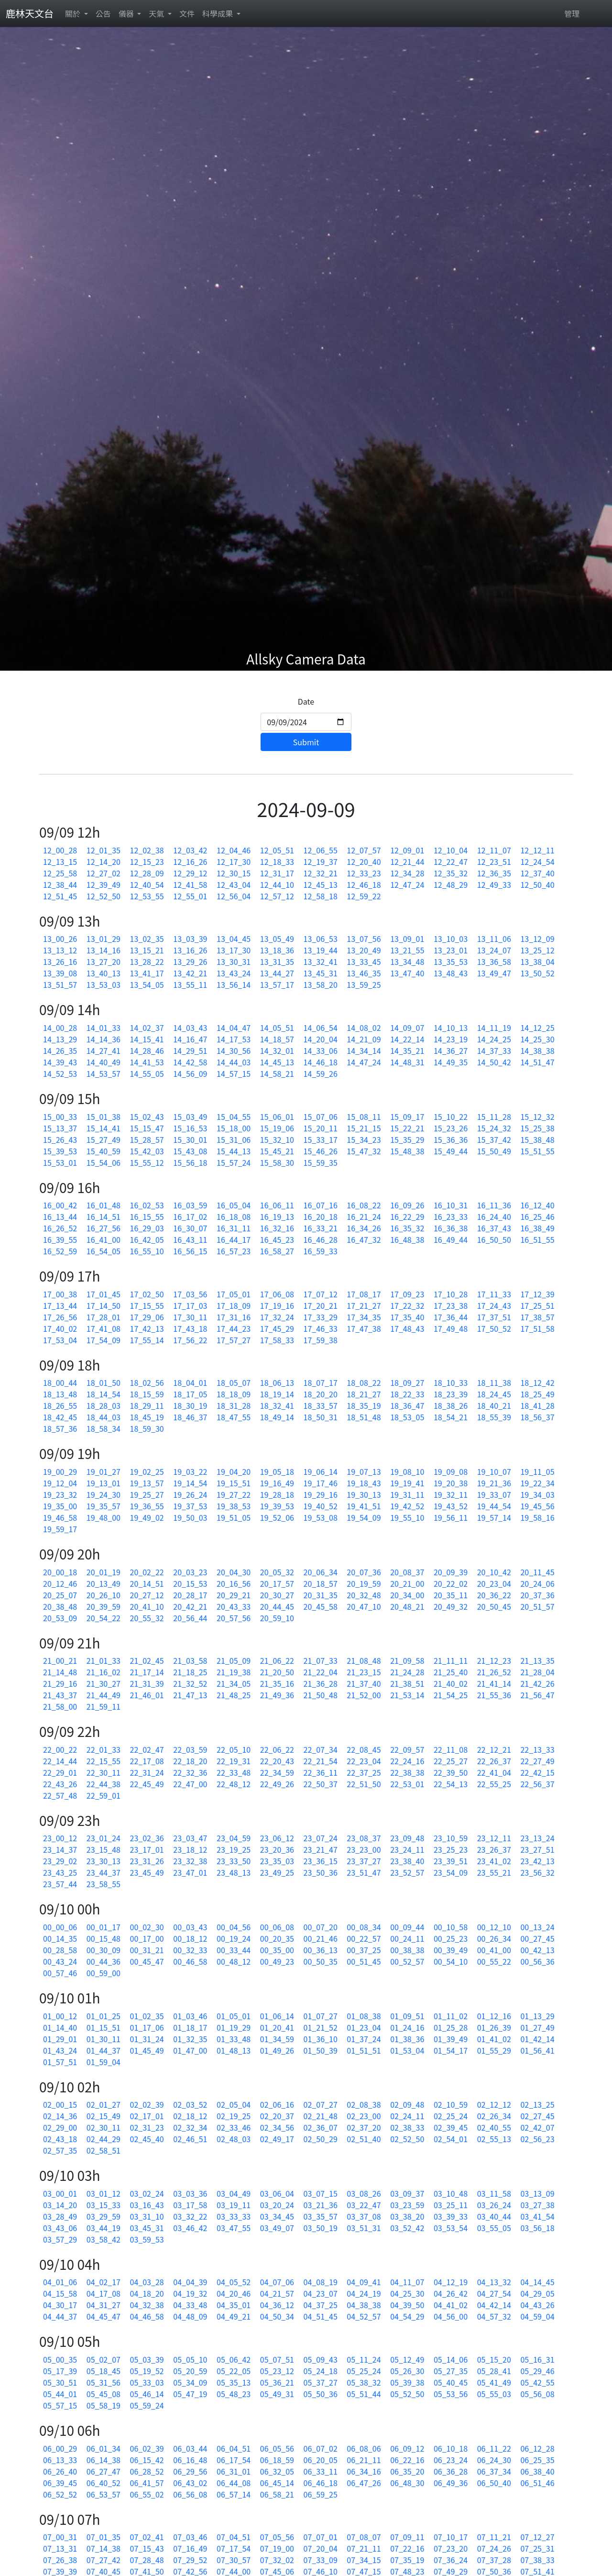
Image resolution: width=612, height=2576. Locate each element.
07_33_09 (321, 2559)
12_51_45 (60, 896)
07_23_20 (451, 2548)
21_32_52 (190, 1683)
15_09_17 (407, 1116)
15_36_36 (451, 1139)
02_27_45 (537, 2116)
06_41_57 (147, 2482)
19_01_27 (103, 1471)
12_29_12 (190, 873)
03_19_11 (234, 2205)
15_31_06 (234, 1139)
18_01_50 (103, 1382)
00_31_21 (147, 1950)
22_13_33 (537, 1749)
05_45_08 (103, 2393)
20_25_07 (60, 1595)
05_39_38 (407, 2382)
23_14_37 (60, 1849)
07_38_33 (537, 2559)
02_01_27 (103, 2104)
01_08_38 (364, 2016)
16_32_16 (277, 1228)
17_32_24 (277, 1317)
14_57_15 (234, 1073)
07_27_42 (103, 2559)
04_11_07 (407, 2282)
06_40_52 (103, 2482)
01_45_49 (147, 2050)
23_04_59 (234, 1838)
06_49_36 (451, 2482)
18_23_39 (451, 1394)
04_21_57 (277, 2293)
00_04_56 (234, 1927)
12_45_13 (321, 884)
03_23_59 (407, 2205)
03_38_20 (407, 2216)
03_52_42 (407, 2227)
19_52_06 (277, 1517)
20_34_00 (407, 1595)
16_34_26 (364, 1228)
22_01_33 (103, 1749)
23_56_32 (537, 1872)
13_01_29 (103, 938)
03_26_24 (494, 2205)
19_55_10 (407, 1517)
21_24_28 (407, 1672)
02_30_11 (103, 2127)
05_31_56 (103, 2382)
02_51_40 (364, 2139)
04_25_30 (407, 2293)
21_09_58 (407, 1660)
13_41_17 (147, 973)
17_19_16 (277, 1305)
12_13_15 (60, 861)
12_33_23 (364, 873)
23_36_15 (321, 1861)
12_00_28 (60, 850)
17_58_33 (277, 1340)
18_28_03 (103, 1405)
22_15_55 (103, 1761)
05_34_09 (190, 2382)
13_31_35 (277, 961)
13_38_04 (537, 961)
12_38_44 (60, 884)
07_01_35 (103, 2537)
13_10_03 (451, 938)
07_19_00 (277, 2548)
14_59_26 (321, 1073)
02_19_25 (234, 2116)
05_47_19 (190, 2393)
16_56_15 (190, 1251)
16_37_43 (494, 1228)
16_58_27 (277, 1251)
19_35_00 (60, 1506)
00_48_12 (234, 1961)
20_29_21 (234, 1595)
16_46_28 (321, 1239)
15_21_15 (364, 1128)
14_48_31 (407, 1062)
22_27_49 (537, 1761)
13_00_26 (60, 938)
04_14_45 (537, 2282)
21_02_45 (147, 1660)
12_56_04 (234, 896)
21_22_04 (321, 1672)
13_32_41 (321, 961)
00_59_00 (103, 1973)
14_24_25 (494, 1039)
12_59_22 (364, 896)
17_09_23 (407, 1294)
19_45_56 (537, 1506)
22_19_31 (234, 1761)
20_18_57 (321, 1583)
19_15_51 (234, 1483)
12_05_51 (277, 850)
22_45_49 (147, 1784)
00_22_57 (364, 1938)
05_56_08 (537, 2393)
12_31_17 (277, 873)
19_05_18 (277, 1471)
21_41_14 (494, 1683)
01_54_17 (451, 2050)
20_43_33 (234, 1606)
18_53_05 (407, 1417)
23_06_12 (277, 1838)
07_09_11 (407, 2537)
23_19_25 (234, 1849)
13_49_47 (494, 973)
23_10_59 (451, 1838)
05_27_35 (451, 2371)
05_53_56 (451, 2393)
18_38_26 (451, 1405)
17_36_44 (451, 1317)
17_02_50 (147, 1294)
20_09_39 (451, 1572)
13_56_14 (234, 984)
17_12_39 (537, 1294)
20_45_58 (321, 1606)
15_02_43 (147, 1116)
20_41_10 (147, 1606)
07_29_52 (190, 2559)
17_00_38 (60, 1294)
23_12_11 (494, 1838)
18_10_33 (451, 1382)
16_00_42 (60, 1205)
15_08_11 (364, 1116)
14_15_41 (147, 1039)
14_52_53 (60, 1073)
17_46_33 (321, 1328)
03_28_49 (60, 2216)
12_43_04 (234, 884)
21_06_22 (277, 1660)
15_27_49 (103, 1139)
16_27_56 (103, 1228)
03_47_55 (234, 2227)
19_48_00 (103, 1517)
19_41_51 (364, 1506)
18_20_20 (321, 1394)
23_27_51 (537, 1849)
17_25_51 (537, 1305)
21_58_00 (60, 1706)
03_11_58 (494, 2193)
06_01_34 (103, 2448)
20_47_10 (364, 1606)
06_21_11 (364, 2459)
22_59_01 (103, 1795)
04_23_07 (321, 2293)
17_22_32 (407, 1305)
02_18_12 (190, 2116)
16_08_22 (364, 1205)
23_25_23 (451, 1849)
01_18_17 (190, 2027)
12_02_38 (147, 850)
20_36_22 (494, 1595)
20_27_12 (147, 1595)
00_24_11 (407, 1938)
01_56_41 (537, 2050)
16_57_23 (234, 1251)
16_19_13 (277, 1216)
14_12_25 (537, 1027)
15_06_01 (277, 1116)
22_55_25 (494, 1784)
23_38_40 (407, 1861)
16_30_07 (190, 1228)
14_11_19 (494, 1027)
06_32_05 (277, 2471)
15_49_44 (451, 1151)
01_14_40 (60, 2027)
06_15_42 (147, 2459)
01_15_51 (103, 2027)
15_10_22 (451, 1116)
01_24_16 (407, 2027)
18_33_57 (321, 1405)
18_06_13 (277, 1382)
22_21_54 (321, 1761)
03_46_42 (190, 2227)
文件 (187, 13)
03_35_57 (321, 2216)
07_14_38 (103, 2548)
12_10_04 (451, 850)
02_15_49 (103, 2116)
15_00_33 (60, 1116)
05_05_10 (190, 2359)
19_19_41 (407, 1483)
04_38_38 (364, 2305)
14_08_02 (364, 1027)
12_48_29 (451, 884)
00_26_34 (494, 1938)
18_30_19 (190, 1405)
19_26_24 (190, 1494)
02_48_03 (234, 2139)
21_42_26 (537, 1683)
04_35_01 (234, 2305)
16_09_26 (407, 1205)
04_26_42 (451, 2293)
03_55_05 (494, 2227)
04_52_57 (364, 2316)
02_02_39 (147, 2104)
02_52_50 (407, 2139)
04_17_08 (103, 2293)
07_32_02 (277, 2559)
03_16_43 (147, 2205)
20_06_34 (321, 1572)
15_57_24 (234, 1162)
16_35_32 (407, 1228)
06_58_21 (277, 2494)
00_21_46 (321, 1938)
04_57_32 (494, 2316)
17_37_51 (494, 1317)
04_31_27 (103, 2305)
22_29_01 (60, 1772)
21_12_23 (494, 1660)
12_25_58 (60, 873)
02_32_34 (190, 2127)
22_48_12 (234, 1784)
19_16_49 (277, 1483)
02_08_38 (364, 2104)
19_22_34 (537, 1483)
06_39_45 (60, 2482)
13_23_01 (451, 950)
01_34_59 (277, 2039)
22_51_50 (364, 1784)
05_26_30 (407, 2371)
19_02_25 (147, 1471)
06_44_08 (234, 2482)
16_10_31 (451, 1205)
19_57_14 (494, 1517)
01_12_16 (494, 2016)
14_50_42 (494, 1062)
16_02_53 (147, 1205)
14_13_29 (60, 1039)
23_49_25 (277, 1872)
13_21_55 (407, 950)
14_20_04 (321, 1039)
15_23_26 (451, 1128)
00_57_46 (60, 1973)
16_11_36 (494, 1205)
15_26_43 (60, 1139)
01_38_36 (407, 2039)
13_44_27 (277, 973)
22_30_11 (103, 1772)
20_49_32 (451, 1606)
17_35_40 (407, 1317)
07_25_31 (537, 2548)
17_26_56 (60, 1317)
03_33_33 (234, 2216)
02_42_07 (537, 2127)
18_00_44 (60, 1382)
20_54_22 (103, 1618)
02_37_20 (364, 2127)
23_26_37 (494, 1849)
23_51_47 (364, 1872)
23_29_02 (60, 1861)
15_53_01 (60, 1162)
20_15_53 (190, 1583)
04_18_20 (147, 2293)
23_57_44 (60, 1884)
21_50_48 (321, 1695)
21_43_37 (60, 1695)
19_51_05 (234, 1517)
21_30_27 (103, 1683)
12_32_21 (321, 873)
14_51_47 (537, 1062)
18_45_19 (147, 1417)
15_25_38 (537, 1128)
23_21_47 (321, 1849)
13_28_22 (147, 961)
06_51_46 (537, 2482)
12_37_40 (537, 873)
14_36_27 (451, 1050)
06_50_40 (494, 2482)
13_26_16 (60, 961)
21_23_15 (364, 1672)
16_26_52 (60, 1228)
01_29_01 (60, 2039)
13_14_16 (103, 950)
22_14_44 (60, 1761)
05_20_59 (190, 2371)
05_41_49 (494, 2382)
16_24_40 (494, 1216)
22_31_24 (147, 1772)
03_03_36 (190, 2193)
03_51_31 (364, 2227)
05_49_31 (277, 2393)
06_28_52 (147, 2471)
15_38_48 (537, 1139)
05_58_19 (103, 2405)
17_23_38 (451, 1305)
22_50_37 (321, 1784)
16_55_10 (147, 1251)
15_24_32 (494, 1128)
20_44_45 (277, 1606)
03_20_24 (277, 2205)
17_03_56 (190, 1294)
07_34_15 (364, 2559)
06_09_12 (407, 2448)
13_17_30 (234, 950)
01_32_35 (190, 2039)
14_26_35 (60, 1050)
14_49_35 (451, 1062)
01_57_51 (60, 2061)
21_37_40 (364, 1683)
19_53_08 (321, 1517)
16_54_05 (103, 1251)
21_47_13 (190, 1695)
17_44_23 (234, 1328)
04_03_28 (147, 2282)
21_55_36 (494, 1695)
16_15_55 (147, 1216)
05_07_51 (277, 2359)
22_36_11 (321, 1772)
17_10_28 (451, 1294)
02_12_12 (494, 2104)
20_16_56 (234, 1583)
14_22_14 (407, 1039)
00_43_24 (60, 1961)
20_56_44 (190, 1618)
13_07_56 (364, 938)
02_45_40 (147, 2139)
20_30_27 (277, 1595)
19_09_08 (451, 1471)
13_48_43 (451, 973)
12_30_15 (234, 873)
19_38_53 (234, 1506)
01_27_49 (537, 2027)
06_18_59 (277, 2459)
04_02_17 (103, 2282)
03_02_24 (147, 2193)
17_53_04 (60, 1340)
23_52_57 (407, 1872)
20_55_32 (147, 1618)
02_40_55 (494, 2127)
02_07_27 (321, 2104)
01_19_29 (234, 2027)
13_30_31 (234, 961)
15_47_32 (364, 1151)
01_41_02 (494, 2039)
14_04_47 (234, 1027)
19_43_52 (451, 1506)
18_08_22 (364, 1382)
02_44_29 (103, 2139)
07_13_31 (60, 2548)
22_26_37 (494, 1761)
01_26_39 (494, 2027)
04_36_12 (277, 2305)
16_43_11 (190, 1239)
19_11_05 (537, 1471)
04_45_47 (103, 2316)
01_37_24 (364, 2039)
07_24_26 (494, 2548)
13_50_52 (537, 973)
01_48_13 (234, 2050)
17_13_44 (60, 1305)
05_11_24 (364, 2359)
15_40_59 (103, 1151)
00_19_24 (234, 1938)
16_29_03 (147, 1228)
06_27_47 (103, 2471)
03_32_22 (190, 2216)
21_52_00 (364, 1695)
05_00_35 (60, 2359)
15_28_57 (147, 1139)
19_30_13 (364, 1494)
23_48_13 (234, 1872)
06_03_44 (190, 2448)
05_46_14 (147, 2393)
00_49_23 (277, 1961)
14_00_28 (60, 1027)
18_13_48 (60, 1394)
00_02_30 (147, 1927)
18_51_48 (364, 1417)
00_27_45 (537, 1938)
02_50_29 (321, 2139)
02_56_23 (537, 2139)
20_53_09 (60, 1618)
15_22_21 (407, 1128)
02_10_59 (451, 2104)
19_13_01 (103, 1483)
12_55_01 (190, 896)
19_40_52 (321, 1506)
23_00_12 (60, 1838)
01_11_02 (451, 2016)
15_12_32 (537, 1116)
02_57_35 (60, 2150)
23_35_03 (277, 1861)
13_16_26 (190, 950)
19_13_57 (147, 1483)
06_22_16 (407, 2459)
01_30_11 (103, 2039)
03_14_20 (60, 2205)
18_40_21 (494, 1405)
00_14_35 (60, 1938)
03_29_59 (103, 2216)
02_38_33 (407, 2127)
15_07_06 (321, 1116)
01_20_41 (277, 2027)
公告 (103, 13)
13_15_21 (147, 950)
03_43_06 (60, 2227)
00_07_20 (321, 1927)
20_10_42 (494, 1572)
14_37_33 (494, 1050)
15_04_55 (234, 1116)
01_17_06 (147, 2027)
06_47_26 (364, 2482)
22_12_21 (494, 1749)
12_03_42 (190, 850)
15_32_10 (277, 1139)
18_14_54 (103, 1394)
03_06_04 (277, 2193)
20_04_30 (234, 1572)
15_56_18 (190, 1162)
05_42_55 (537, 2382)
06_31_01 (234, 2471)
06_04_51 (234, 2448)
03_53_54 (451, 2227)
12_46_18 (364, 884)
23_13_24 (537, 1838)
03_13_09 (537, 2193)
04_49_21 (234, 2316)
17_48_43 (407, 1328)
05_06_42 (234, 2359)
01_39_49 (451, 2039)
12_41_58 (190, 884)
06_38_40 (537, 2471)
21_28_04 (537, 1672)
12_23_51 (494, 861)
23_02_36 (147, 1838)
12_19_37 (321, 861)
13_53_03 (103, 984)
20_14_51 (147, 1583)
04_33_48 (190, 2305)
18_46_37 (190, 1417)
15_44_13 (234, 1151)
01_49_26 (277, 2050)
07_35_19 (407, 2559)
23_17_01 (147, 1849)
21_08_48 (364, 1660)
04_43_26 (537, 2305)
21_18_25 (190, 1672)
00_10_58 (451, 1927)
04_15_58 (60, 2293)
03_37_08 (364, 2216)
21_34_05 (234, 1683)
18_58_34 (103, 1428)
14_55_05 (147, 1073)
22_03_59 (190, 1749)
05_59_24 (147, 2405)
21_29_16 (60, 1683)
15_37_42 (494, 1139)
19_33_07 (494, 1494)
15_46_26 (321, 1151)
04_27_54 (494, 2293)
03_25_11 (451, 2205)
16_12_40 (537, 1205)
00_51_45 (364, 1961)
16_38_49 (537, 1228)
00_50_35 (321, 1961)
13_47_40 (407, 973)
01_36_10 (321, 2039)
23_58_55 (103, 1884)
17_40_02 (60, 1328)
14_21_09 (364, 1039)
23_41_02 (494, 1861)
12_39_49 (103, 884)
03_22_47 (364, 2205)
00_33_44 (234, 1950)
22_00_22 (60, 1749)
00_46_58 (190, 1961)
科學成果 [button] (218, 13)
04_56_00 (451, 2316)
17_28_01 (103, 1317)
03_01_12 (103, 2193)
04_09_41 (364, 2282)
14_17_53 (234, 1039)
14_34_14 (364, 1050)
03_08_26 (364, 2193)
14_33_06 (321, 1050)
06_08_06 (364, 2448)
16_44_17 (234, 1239)
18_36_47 (407, 1405)
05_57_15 (60, 2405)
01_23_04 (364, 2027)
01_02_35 (147, 2016)
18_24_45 (494, 1394)
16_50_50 (494, 1239)
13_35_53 (451, 961)
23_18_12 (190, 1849)
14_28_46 (147, 1050)
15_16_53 (190, 1128)
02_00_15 (60, 2104)
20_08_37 (407, 1572)
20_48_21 (407, 1606)
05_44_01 (60, 2393)
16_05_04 (234, 1205)
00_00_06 (60, 1927)
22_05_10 (234, 1749)
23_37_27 (364, 1861)
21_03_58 (190, 1660)
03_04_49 (234, 2193)
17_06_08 (277, 1294)
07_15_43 (147, 2548)
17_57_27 (234, 1340)
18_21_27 (364, 1394)
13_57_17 (277, 984)
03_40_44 (494, 2216)
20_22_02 (451, 1583)
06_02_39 (147, 2448)
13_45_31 (321, 973)
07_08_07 (364, 2537)
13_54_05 (147, 984)
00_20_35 (277, 1938)
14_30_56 (234, 1050)
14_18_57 (277, 1039)
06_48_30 (407, 2482)
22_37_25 (364, 1772)
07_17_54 (234, 2548)
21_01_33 (103, 1660)
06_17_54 (234, 2459)
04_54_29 (407, 2316)
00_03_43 (190, 1927)
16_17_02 (190, 1216)
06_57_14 (234, 2494)
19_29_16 (321, 1494)
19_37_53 (190, 1506)
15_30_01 (190, 1139)
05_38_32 (364, 2382)
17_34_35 (364, 1317)
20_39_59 (103, 1606)
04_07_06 (277, 2282)
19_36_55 (147, 1506)
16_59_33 (321, 1251)
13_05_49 (277, 938)
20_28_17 (190, 1595)
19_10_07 (494, 1471)
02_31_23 (147, 2127)
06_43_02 (190, 2482)
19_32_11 (451, 1494)
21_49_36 (277, 1695)
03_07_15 (321, 2193)
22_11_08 (451, 1749)
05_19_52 (147, 2371)
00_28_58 (60, 1950)
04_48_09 (190, 2316)
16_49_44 (451, 1239)
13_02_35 (147, 938)
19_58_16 (537, 1517)
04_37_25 (321, 2305)
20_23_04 (494, 1583)
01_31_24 (147, 2039)
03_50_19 (321, 2227)
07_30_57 (234, 2559)
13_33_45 (364, 961)
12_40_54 (147, 884)
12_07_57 (364, 850)
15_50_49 (494, 1151)
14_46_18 (321, 1062)
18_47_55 (234, 1417)
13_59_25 (364, 984)
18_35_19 (364, 1405)
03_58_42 (103, 2239)
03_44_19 (103, 2227)
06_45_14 (277, 2482)
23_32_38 (190, 1861)
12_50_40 (537, 884)
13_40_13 (103, 973)
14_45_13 (277, 1062)
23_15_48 (103, 1849)
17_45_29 (277, 1328)
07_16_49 (190, 2548)
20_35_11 (451, 1595)
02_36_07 (321, 2127)
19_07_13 (364, 1471)
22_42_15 (537, 1772)
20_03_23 (190, 1572)
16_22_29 (407, 1216)
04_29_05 (537, 2293)
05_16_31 (537, 2359)
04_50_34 (277, 2316)
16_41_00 (103, 1239)
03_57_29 (60, 2239)
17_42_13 (147, 1328)
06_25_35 (537, 2459)
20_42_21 (190, 1606)
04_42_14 (494, 2305)
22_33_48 (234, 1772)
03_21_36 (321, 2205)
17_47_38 (364, 1328)
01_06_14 (277, 2016)
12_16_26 (190, 861)
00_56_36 (537, 1961)
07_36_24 (451, 2559)
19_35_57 (103, 1506)
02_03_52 (190, 2104)
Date (306, 701)
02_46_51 (190, 2139)
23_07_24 (321, 1838)
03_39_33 (451, 2216)
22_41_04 (494, 1772)
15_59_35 (321, 1162)
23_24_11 (407, 1849)
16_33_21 (321, 1228)
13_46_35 (364, 973)
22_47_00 (190, 1784)
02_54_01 (451, 2139)
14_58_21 (277, 1073)
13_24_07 (494, 950)
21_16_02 (103, 1672)
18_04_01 (190, 1382)
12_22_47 (451, 861)
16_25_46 (537, 1216)
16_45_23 (277, 1239)
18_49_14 (277, 1417)
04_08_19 (321, 2282)
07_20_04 (321, 2548)
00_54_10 (451, 1961)
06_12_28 (537, 2448)
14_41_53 (147, 1062)
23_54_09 (451, 1872)
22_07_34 (321, 1749)
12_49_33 (494, 884)
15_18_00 (234, 1128)
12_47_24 (407, 884)
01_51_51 (364, 2050)
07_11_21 (494, 2537)
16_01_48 (103, 1205)
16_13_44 (60, 1216)
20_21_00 (407, 1583)
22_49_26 (277, 1784)
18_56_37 (537, 1417)
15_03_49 (190, 1116)
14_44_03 (234, 1062)
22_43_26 (60, 1784)
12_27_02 (103, 873)
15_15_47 (147, 1128)
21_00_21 (60, 1660)
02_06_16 (277, 2104)
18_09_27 (407, 1382)
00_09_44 (407, 1927)
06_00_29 (60, 2448)
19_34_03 (537, 1494)
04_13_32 (494, 2282)
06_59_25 (321, 2494)
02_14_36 (60, 2116)
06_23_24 (451, 2459)
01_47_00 (190, 2050)
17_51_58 (537, 1328)
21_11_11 (451, 1660)
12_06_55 (321, 850)
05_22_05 (234, 2371)
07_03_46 (190, 2537)
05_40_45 (451, 2382)
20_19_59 (364, 1583)
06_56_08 (190, 2494)
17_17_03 (190, 1305)
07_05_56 (277, 2537)
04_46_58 (147, 2316)
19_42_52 (407, 1506)
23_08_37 (364, 1838)
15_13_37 (60, 1128)
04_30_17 (60, 2305)
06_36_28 (451, 2471)
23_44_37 (103, 1872)
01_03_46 (190, 2016)
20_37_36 (537, 1595)
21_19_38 (234, 1672)
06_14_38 (103, 2459)
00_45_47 (147, 1961)
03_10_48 (451, 2193)
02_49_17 (277, 2139)
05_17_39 (60, 2371)
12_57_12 (277, 896)
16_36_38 (451, 1228)
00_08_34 (364, 1927)
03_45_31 (147, 2227)
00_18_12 (190, 1938)
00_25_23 (451, 1938)
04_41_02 (451, 2305)
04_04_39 (190, 2282)
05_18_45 (103, 2371)
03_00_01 (60, 2193)
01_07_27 (321, 2016)
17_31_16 (234, 1317)
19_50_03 (190, 1517)
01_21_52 (321, 2027)
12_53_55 (147, 896)
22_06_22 (277, 1749)
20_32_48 (364, 1595)
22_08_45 (364, 1749)
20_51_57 (537, 1606)
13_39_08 (60, 973)
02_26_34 (494, 2116)
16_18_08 (234, 1216)
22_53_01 (407, 1784)
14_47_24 (364, 1062)
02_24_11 (407, 2116)
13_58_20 (321, 984)
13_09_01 (407, 938)
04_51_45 (321, 2316)
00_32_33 (190, 1950)
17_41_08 (103, 1328)
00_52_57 (407, 1961)
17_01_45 (103, 1294)
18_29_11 (147, 1405)
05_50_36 (321, 2393)
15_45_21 (277, 1151)
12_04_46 (234, 850)
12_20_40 (364, 861)
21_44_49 (103, 1695)
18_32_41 (277, 1405)
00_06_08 (277, 1927)
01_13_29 (537, 2016)
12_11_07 (494, 850)
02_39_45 (451, 2127)
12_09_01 (407, 850)
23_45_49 (147, 1872)
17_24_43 (494, 1305)
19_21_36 (494, 1483)
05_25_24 (364, 2371)
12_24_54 (537, 861)
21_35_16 (277, 1683)
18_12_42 (537, 1382)
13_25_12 (537, 950)
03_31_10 (147, 2216)
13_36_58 (494, 961)
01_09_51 (407, 2016)
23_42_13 (537, 1861)
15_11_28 (494, 1116)
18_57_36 (60, 1428)
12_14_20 (103, 861)
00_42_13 (537, 1950)
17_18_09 (234, 1305)
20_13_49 (103, 1583)
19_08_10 (407, 1471)
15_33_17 (321, 1139)
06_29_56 (190, 2471)
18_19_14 (277, 1394)
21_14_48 (60, 1672)
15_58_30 (277, 1162)
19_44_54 (494, 1506)
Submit (306, 742)
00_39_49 (451, 1950)
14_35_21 (407, 1050)
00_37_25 (364, 1950)
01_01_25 (103, 2016)
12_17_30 (234, 861)
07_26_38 (60, 2559)
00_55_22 (494, 1961)
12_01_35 (103, 850)
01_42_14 (537, 2039)
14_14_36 (103, 1039)
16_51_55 (537, 1239)
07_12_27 (537, 2537)
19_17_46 (321, 1483)
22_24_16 (407, 1761)
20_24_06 (537, 1583)
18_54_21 (451, 1417)
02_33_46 (234, 2127)
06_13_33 (60, 2459)
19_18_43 (364, 1483)
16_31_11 (234, 1228)
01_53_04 (407, 2050)
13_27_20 (103, 961)
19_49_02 (147, 1517)
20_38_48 (60, 1606)
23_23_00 (364, 1849)
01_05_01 (234, 2016)
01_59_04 (103, 2061)
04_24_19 (364, 2293)
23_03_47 (190, 1838)
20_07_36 (364, 1572)
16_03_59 (190, 1205)
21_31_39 (147, 1683)
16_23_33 (451, 1216)
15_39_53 (60, 1151)
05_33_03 (147, 2382)
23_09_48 (407, 1838)
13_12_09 (537, 938)
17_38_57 (537, 1317)
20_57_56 (234, 1618)
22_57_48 (60, 1795)
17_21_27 (364, 1305)
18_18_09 (234, 1394)
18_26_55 (60, 1405)
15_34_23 (364, 1139)
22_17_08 (147, 1761)
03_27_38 (537, 2205)
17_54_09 (103, 1340)
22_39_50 (451, 1772)
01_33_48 (234, 2039)
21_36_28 (321, 1683)
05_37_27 (321, 2382)
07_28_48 (147, 2559)
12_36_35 (494, 873)
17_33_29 (321, 1317)
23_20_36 (277, 1849)
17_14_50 (103, 1305)
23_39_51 (451, 1861)
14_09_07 (407, 1027)
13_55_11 (190, 984)
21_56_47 (537, 1695)
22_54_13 (451, 1784)
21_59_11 (103, 1706)
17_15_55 (147, 1305)
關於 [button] (73, 13)
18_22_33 (407, 1394)
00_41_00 (494, 1950)
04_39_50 (407, 2305)
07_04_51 (234, 2537)
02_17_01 (147, 2116)
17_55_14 (147, 1340)
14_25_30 (537, 1039)
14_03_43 (190, 1027)
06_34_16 (364, 2471)
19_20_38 (451, 1483)
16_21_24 (364, 1216)
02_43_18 (60, 2139)
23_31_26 (147, 1861)
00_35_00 (277, 1950)
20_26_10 (103, 1595)
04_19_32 (190, 2293)
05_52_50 (407, 2393)
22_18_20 (190, 1761)
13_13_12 (60, 950)
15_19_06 (277, 1128)
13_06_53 (321, 938)
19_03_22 (190, 1471)
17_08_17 (364, 1294)
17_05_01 (234, 1294)
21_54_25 (451, 1695)
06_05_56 (277, 2448)
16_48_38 (407, 1239)
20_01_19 (103, 1572)
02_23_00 (364, 2116)
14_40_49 (103, 1062)
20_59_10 (277, 1618)
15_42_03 (147, 1151)
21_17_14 (147, 1672)
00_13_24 (537, 1927)
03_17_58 (190, 2205)
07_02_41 (147, 2537)
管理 (571, 13)
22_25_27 (451, 1761)
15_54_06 (103, 1162)
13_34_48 (407, 961)
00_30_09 (103, 1950)
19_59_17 (60, 1529)
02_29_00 (60, 2127)
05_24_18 (321, 2371)
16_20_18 (321, 1216)
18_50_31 (321, 1417)
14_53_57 (103, 1073)
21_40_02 (451, 1683)
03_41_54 (537, 2216)
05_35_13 (234, 2382)
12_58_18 (321, 896)
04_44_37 (60, 2316)
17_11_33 (494, 1294)
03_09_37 (407, 2193)
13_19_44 (321, 950)
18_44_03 (103, 1417)
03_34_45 (277, 2216)
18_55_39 (494, 1417)
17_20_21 (321, 1305)
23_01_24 (103, 1838)
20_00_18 (60, 1572)
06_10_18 (451, 2448)
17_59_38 (321, 1340)
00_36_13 (321, 1950)
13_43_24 (234, 973)
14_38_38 (537, 1050)
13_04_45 (234, 938)
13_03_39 (190, 938)
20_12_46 (60, 1583)
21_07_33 (321, 1660)
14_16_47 (190, 1039)
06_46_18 (321, 2482)
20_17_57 (277, 1583)
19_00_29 (60, 1471)
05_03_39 (147, 2359)
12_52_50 (103, 896)
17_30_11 (190, 1317)
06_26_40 (60, 2471)
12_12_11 (537, 850)
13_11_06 (494, 938)
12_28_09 (147, 873)
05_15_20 (494, 2359)
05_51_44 (364, 2393)
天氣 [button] (157, 13)
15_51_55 (537, 1151)
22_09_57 (407, 1749)
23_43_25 (60, 1872)
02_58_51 (103, 2150)
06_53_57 (103, 2494)
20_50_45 (494, 1606)
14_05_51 (277, 1027)
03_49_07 (277, 2227)
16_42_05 (147, 1239)
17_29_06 (147, 1317)
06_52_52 (60, 2494)
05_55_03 (494, 2393)
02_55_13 (494, 2139)
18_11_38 (494, 1382)
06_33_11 (321, 2471)
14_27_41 (103, 1050)
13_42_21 (190, 973)
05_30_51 (60, 2382)
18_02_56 (147, 1382)
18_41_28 (537, 1405)
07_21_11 (364, 2548)
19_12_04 (60, 1483)
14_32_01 (277, 1050)
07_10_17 (451, 2537)
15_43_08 (190, 1151)
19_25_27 (147, 1494)
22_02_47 (147, 1749)
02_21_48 (321, 2116)
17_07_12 (321, 1294)
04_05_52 (234, 2282)
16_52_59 (60, 1251)
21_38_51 (407, 1683)
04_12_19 (451, 2282)
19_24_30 (103, 1494)
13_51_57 (60, 984)
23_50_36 (321, 1872)
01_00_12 (60, 2016)
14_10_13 (451, 1027)
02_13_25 (537, 2104)
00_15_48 (103, 1938)
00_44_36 (103, 1961)
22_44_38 (103, 1784)
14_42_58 (190, 1062)
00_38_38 (407, 1950)
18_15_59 (147, 1394)
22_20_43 (277, 1761)
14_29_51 (190, 1050)
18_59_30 (147, 1428)
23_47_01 (190, 1872)
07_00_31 (60, 2537)
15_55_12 (147, 1162)
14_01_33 (103, 1027)
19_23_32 (60, 1494)
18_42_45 (60, 1417)
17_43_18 (190, 1328)
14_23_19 (451, 1039)
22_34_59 (277, 1772)
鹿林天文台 (30, 13)
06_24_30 (494, 2459)
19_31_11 (407, 1494)
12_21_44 (407, 861)
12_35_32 (451, 873)
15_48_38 (407, 1151)
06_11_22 (494, 2448)
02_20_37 (277, 2116)
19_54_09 (364, 1517)
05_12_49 (407, 2359)
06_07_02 (321, 2448)
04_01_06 (60, 2282)
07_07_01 (321, 2537)
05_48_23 (234, 2393)
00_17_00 (147, 1938)
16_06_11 (277, 1205)
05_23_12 (277, 2371)
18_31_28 (234, 1405)
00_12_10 (494, 1927)
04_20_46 (234, 2293)
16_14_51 (103, 1216)
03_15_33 (103, 2205)
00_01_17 (103, 1927)
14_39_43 (60, 1062)
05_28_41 (494, 2371)
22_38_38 (407, 1772)
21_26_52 (494, 1672)
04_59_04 (537, 2316)
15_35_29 (407, 1139)
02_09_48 (407, 2104)
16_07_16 (321, 1205)
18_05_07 (234, 1382)
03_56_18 (537, 2227)
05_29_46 (537, 2371)
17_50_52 (494, 1328)
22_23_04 (364, 1761)
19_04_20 (234, 1471)
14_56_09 (190, 1073)
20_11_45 (537, 1572)
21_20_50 (277, 1672)
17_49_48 (451, 1328)
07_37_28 (494, 2559)
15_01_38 (103, 1116)
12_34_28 (407, 873)
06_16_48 (190, 2459)
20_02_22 (147, 1572)
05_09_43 (321, 2359)
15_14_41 (103, 1128)
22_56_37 (537, 1784)
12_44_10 (277, 884)
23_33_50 (234, 1861)
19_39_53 (277, 1506)
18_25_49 (537, 1394)
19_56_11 (451, 1517)
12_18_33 (277, 861)
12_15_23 (147, 861)
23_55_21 (494, 1872)
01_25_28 (451, 2027)
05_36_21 (277, 2382)
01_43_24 (60, 2050)
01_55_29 (494, 2050)
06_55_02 (147, 2494)
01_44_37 (103, 2050)
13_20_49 (364, 950)
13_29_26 (190, 961)
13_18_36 (277, 950)
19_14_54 (190, 1483)
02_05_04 (234, 2104)
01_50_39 (321, 2050)
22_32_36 (190, 1772)
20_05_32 (277, 1572)
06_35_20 (407, 2471)
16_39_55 (60, 1239)
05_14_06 (451, 2359)
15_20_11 (321, 1128)
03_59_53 (147, 2239)
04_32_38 (147, 2305)
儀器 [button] (127, 13)
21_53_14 (407, 1695)
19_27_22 (234, 1494)
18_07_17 (321, 1382)
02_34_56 (277, 2127)
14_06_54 (321, 1027)
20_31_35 (321, 1595)
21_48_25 (234, 1695)
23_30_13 (103, 1861)
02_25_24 (451, 2116)
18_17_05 (190, 1394)
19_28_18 (277, 1494)
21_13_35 (537, 1660)
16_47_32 (364, 1239)
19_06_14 (321, 1471)
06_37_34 (494, 2471)
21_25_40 (451, 1672)
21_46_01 (147, 1695)
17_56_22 (190, 1340)
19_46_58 (60, 1517)
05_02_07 (103, 2359)
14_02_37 (147, 1027)
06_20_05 (321, 2459)
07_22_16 (407, 2548)
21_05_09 (234, 1660)
